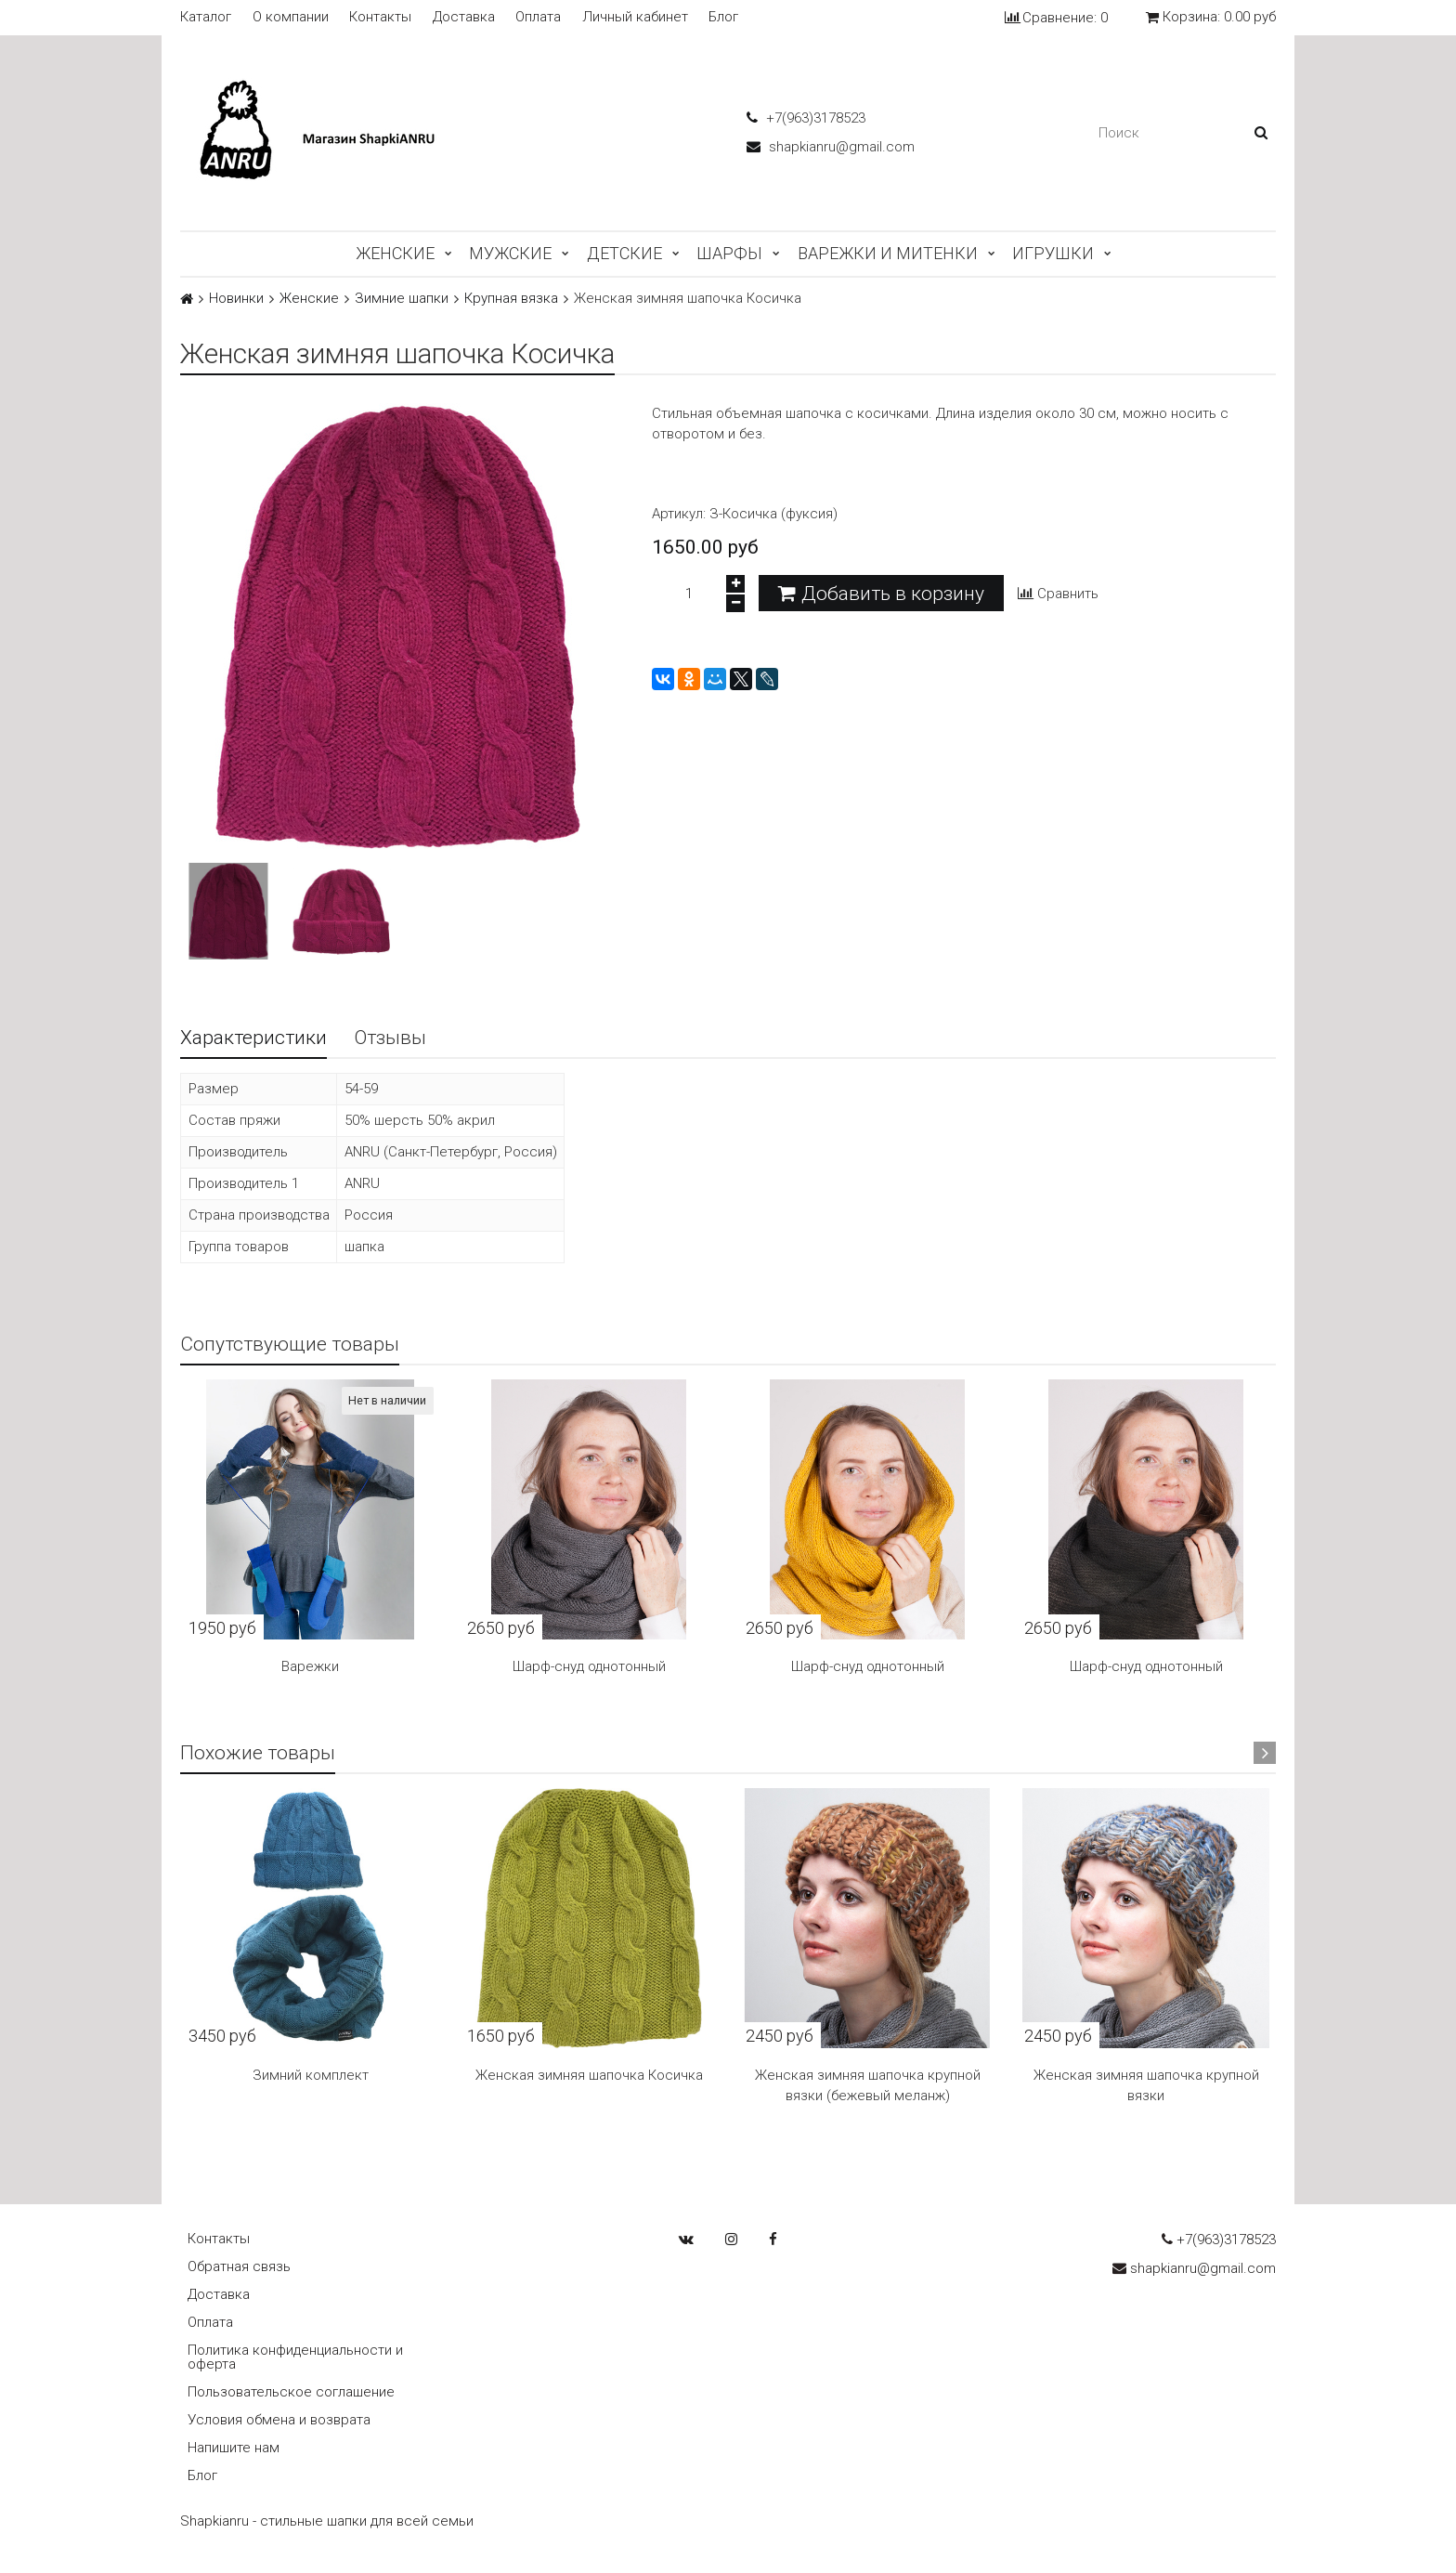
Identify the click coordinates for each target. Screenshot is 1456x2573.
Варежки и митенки (888, 253)
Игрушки (1053, 253)
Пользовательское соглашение (291, 2392)
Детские (624, 253)
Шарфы (729, 253)
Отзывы (390, 1037)
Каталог (205, 17)
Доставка (464, 17)
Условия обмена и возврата (279, 2419)
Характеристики (253, 1037)
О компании (291, 17)
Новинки (236, 299)
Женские (395, 253)
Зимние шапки (401, 299)
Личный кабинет (635, 17)
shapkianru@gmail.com (831, 146)
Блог (723, 17)
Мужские (510, 253)
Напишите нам (234, 2447)
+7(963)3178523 (806, 118)
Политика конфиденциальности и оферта (295, 2357)
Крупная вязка (511, 299)
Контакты (380, 17)
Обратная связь (239, 2266)
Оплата (538, 17)
